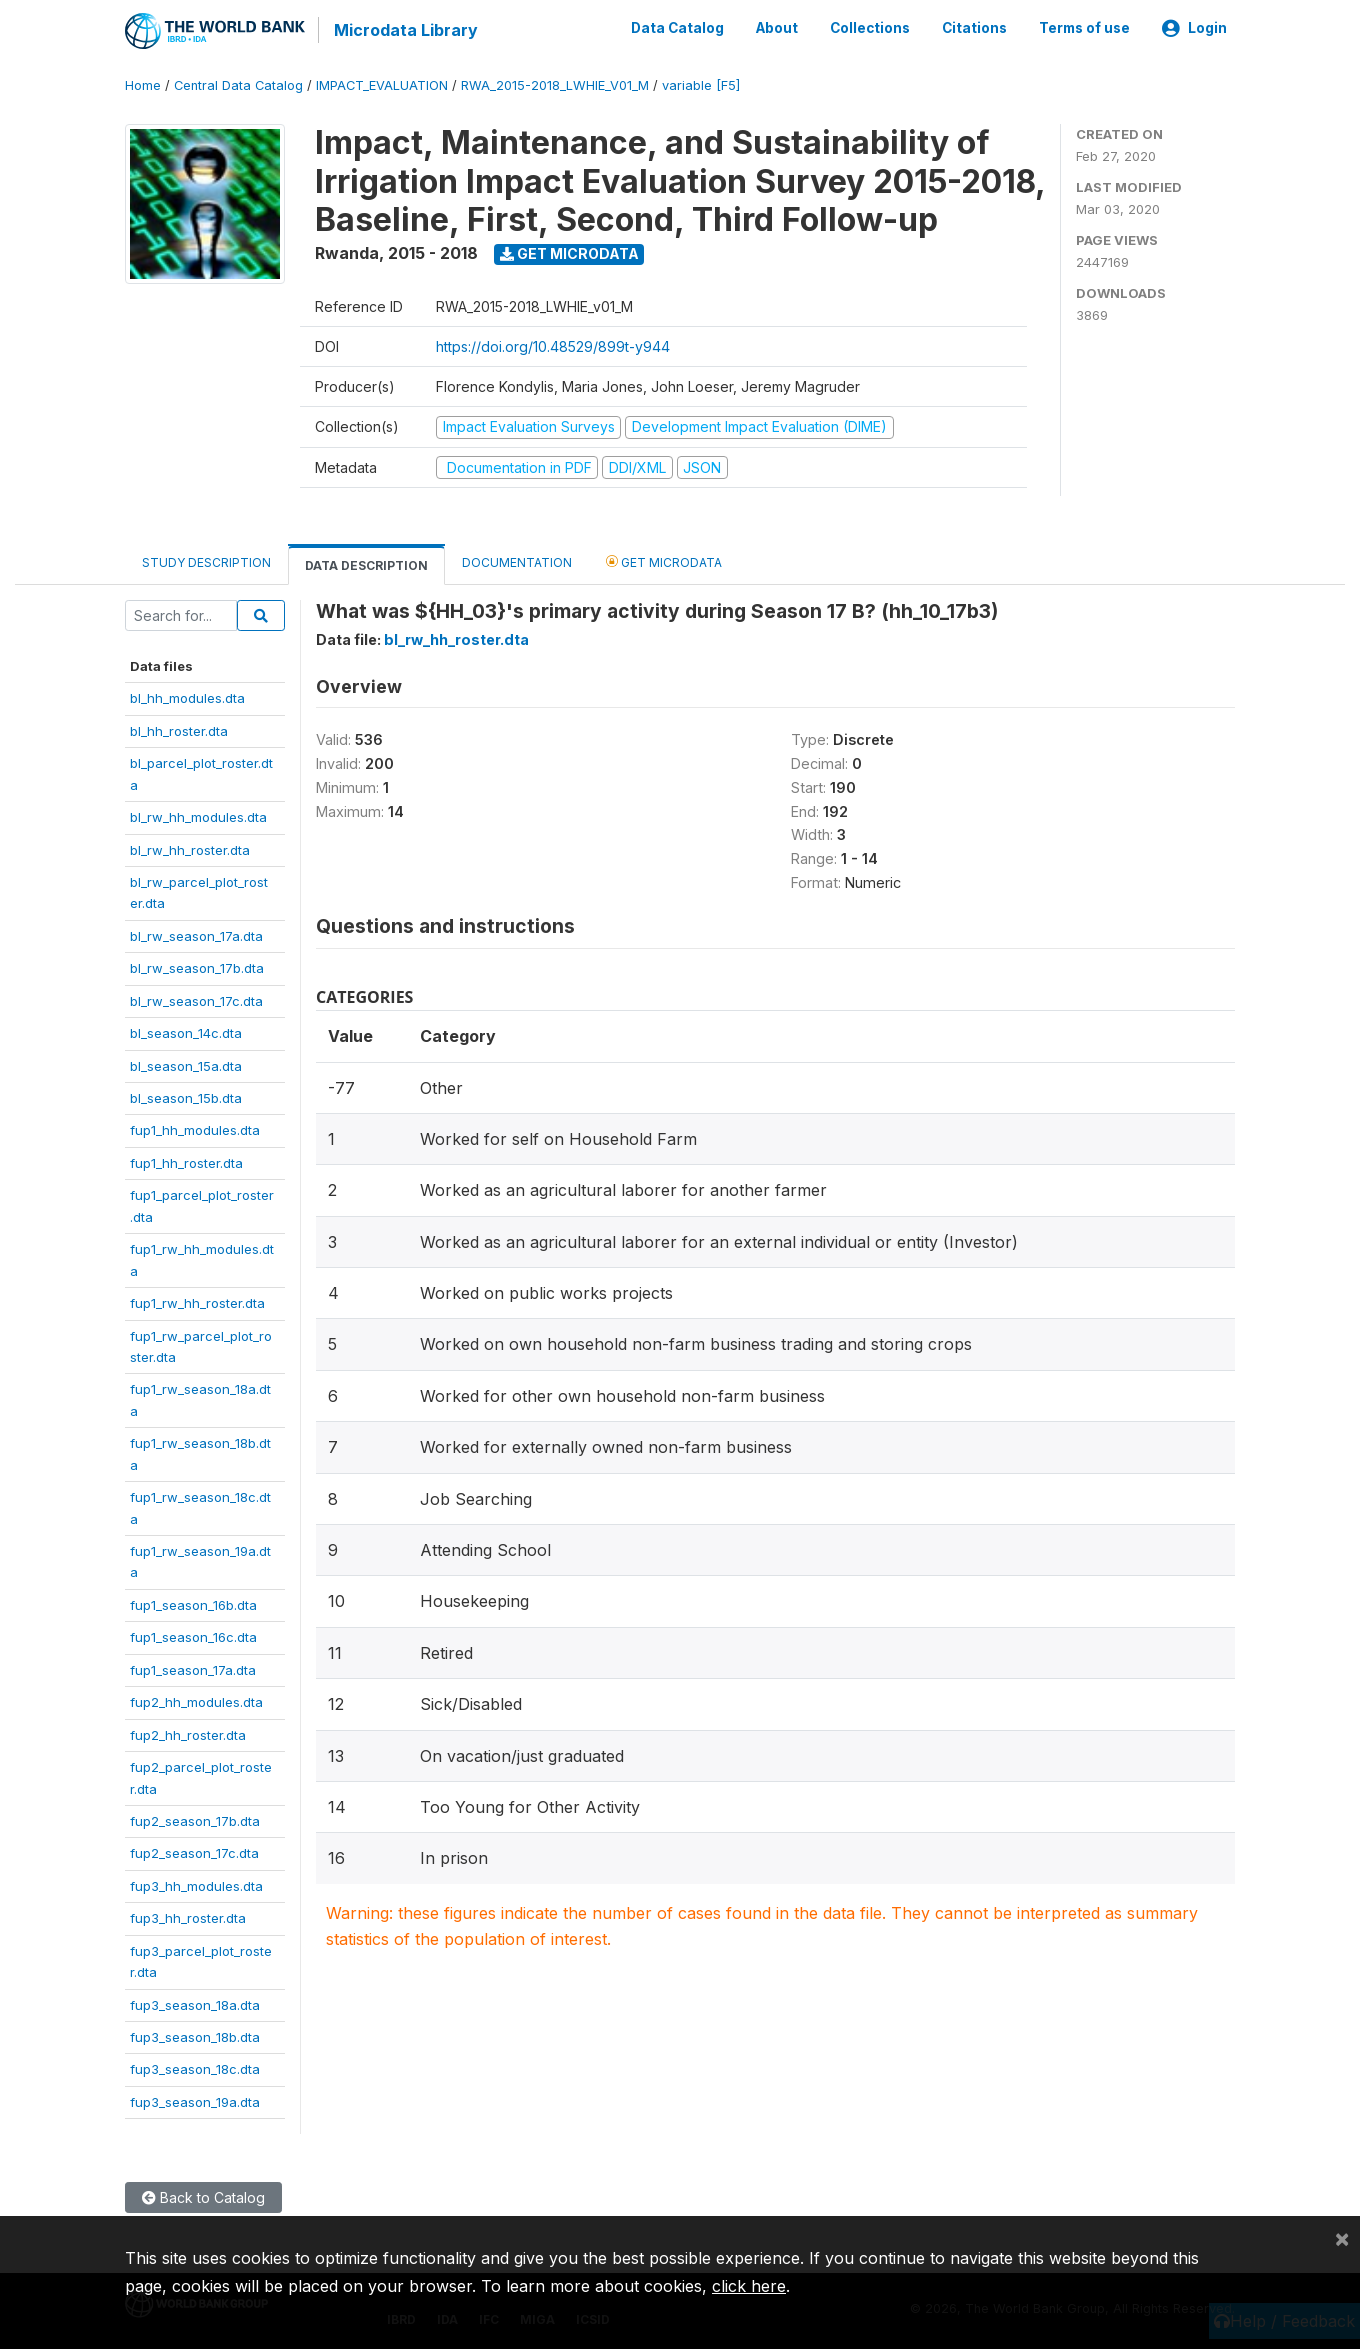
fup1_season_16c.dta (193, 1636)
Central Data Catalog (238, 84)
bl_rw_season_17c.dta (196, 999)
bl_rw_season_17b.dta (197, 967)
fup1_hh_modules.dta (195, 1129)
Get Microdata (569, 252)
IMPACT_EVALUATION (382, 84)
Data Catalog (677, 28)
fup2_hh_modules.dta (196, 1701)
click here (749, 2286)
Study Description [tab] (206, 561)
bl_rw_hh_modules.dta (198, 816)
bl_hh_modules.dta (187, 697)
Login (1194, 28)
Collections (870, 28)
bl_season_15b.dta (186, 1097)
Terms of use (1084, 28)
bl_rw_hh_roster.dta (190, 848)
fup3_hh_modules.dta (196, 1884)
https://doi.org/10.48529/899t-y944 (553, 345)
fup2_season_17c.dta (194, 1852)
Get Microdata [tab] (664, 560)
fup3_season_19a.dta (195, 2101)
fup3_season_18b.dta (195, 2036)
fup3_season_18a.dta (195, 2003)
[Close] (1342, 2238)
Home (143, 84)
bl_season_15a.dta (186, 1064)
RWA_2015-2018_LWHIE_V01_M (555, 84)
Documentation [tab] (517, 561)
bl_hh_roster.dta (179, 729)
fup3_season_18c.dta (195, 2068)
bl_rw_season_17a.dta (196, 934)
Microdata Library (405, 30)
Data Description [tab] (366, 564)
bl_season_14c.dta (186, 1032)
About (777, 28)
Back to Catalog (203, 2196)
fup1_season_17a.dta (193, 1668)
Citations (974, 28)
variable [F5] (701, 84)
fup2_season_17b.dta (195, 1820)
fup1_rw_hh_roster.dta (197, 1302)
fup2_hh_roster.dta (188, 1733)
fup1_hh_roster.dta (186, 1162)
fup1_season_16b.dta (193, 1604)
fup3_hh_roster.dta (188, 1917)
